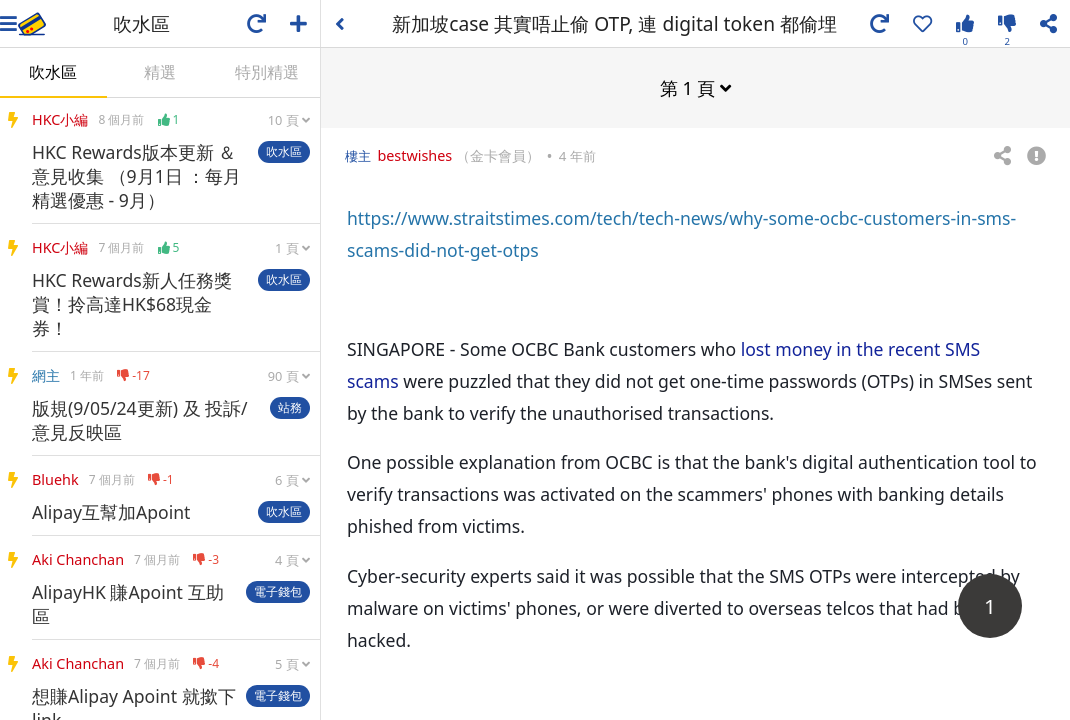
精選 (160, 72)
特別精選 (267, 72)
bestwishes (414, 154)
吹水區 (53, 72)
